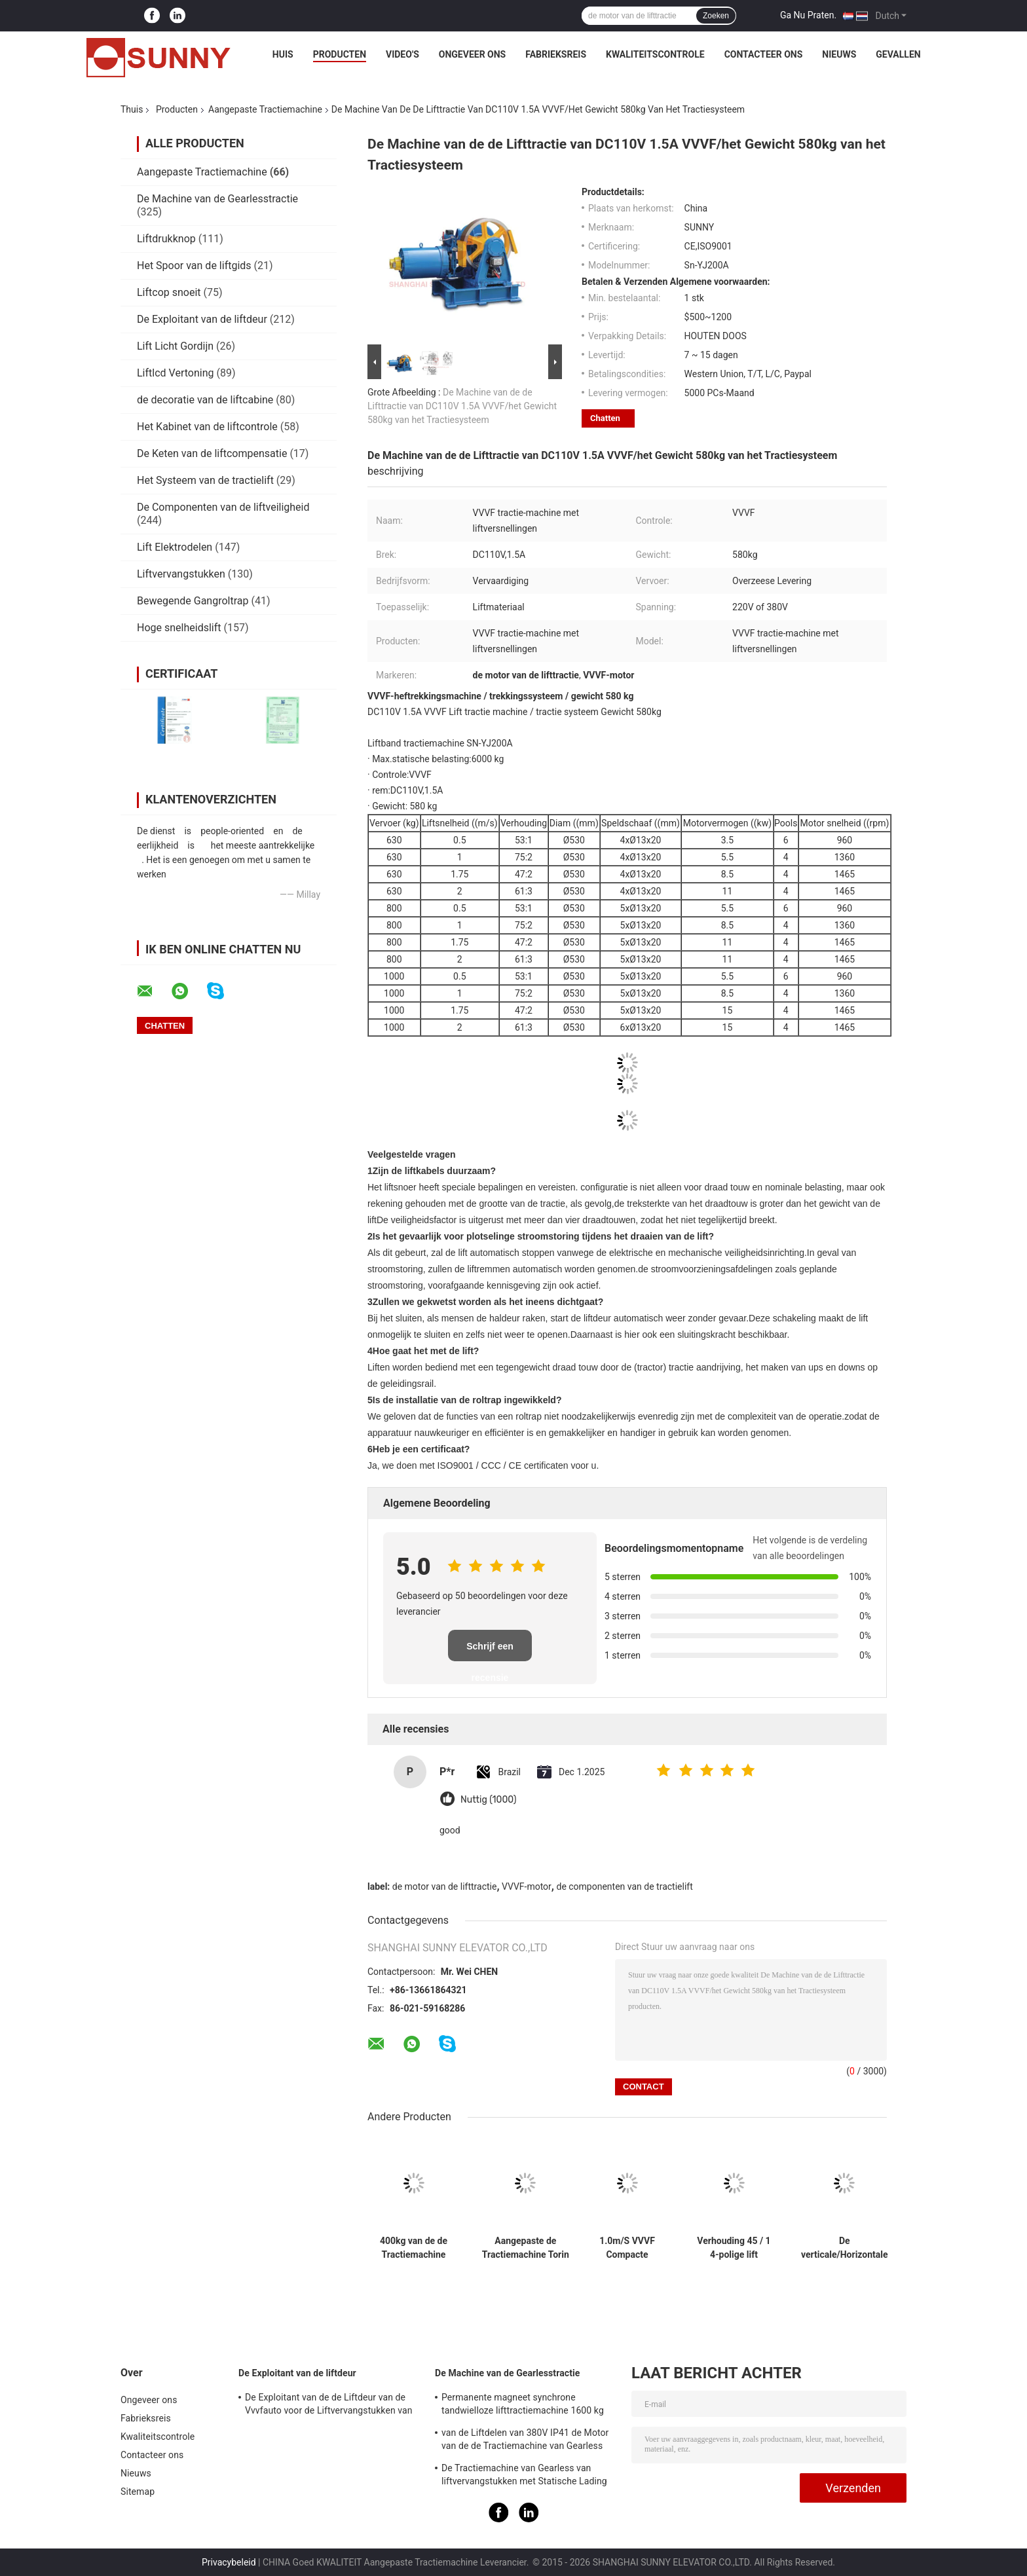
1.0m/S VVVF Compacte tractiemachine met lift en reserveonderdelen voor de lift (627, 2248)
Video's (402, 54)
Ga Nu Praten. (808, 15)
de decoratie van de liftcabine (205, 400)
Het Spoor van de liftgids (194, 265)
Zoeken (716, 15)
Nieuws (839, 54)
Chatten (605, 418)
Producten (339, 54)
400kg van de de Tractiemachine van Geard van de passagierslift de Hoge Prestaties (413, 2248)
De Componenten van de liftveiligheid (223, 507)
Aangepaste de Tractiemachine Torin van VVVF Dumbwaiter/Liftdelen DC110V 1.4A (525, 2248)
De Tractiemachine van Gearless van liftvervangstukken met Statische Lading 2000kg (524, 2476)
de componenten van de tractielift (624, 1886)
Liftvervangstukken (181, 574)
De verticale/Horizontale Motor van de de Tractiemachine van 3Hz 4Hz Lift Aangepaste (844, 2248)
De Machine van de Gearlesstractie (217, 199)
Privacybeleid (229, 2562)
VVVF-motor (526, 1886)
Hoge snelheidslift (179, 627)
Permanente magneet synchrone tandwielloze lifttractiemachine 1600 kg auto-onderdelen (522, 2406)
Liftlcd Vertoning (175, 373)
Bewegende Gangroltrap (192, 601)
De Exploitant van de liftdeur (202, 319)
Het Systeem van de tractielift (205, 480)
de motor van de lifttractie (444, 1886)
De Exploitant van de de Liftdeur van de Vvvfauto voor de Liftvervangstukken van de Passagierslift (329, 2406)
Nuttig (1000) (488, 1799)
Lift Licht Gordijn (175, 346)
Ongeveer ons (472, 54)
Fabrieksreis (555, 54)
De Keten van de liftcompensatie (212, 453)
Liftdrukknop (166, 238)
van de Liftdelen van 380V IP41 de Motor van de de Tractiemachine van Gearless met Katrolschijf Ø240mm (524, 2441)
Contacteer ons (763, 54)
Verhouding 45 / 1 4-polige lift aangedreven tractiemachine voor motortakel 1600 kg (733, 2248)
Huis (282, 54)
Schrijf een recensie (490, 1651)
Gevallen (898, 54)
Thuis (132, 109)
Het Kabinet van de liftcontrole (207, 426)
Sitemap (138, 2491)
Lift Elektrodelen (174, 547)
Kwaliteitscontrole (655, 54)
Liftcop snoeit (169, 292)
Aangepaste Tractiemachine (265, 109)
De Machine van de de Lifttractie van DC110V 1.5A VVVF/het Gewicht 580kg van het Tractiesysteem (462, 406)
